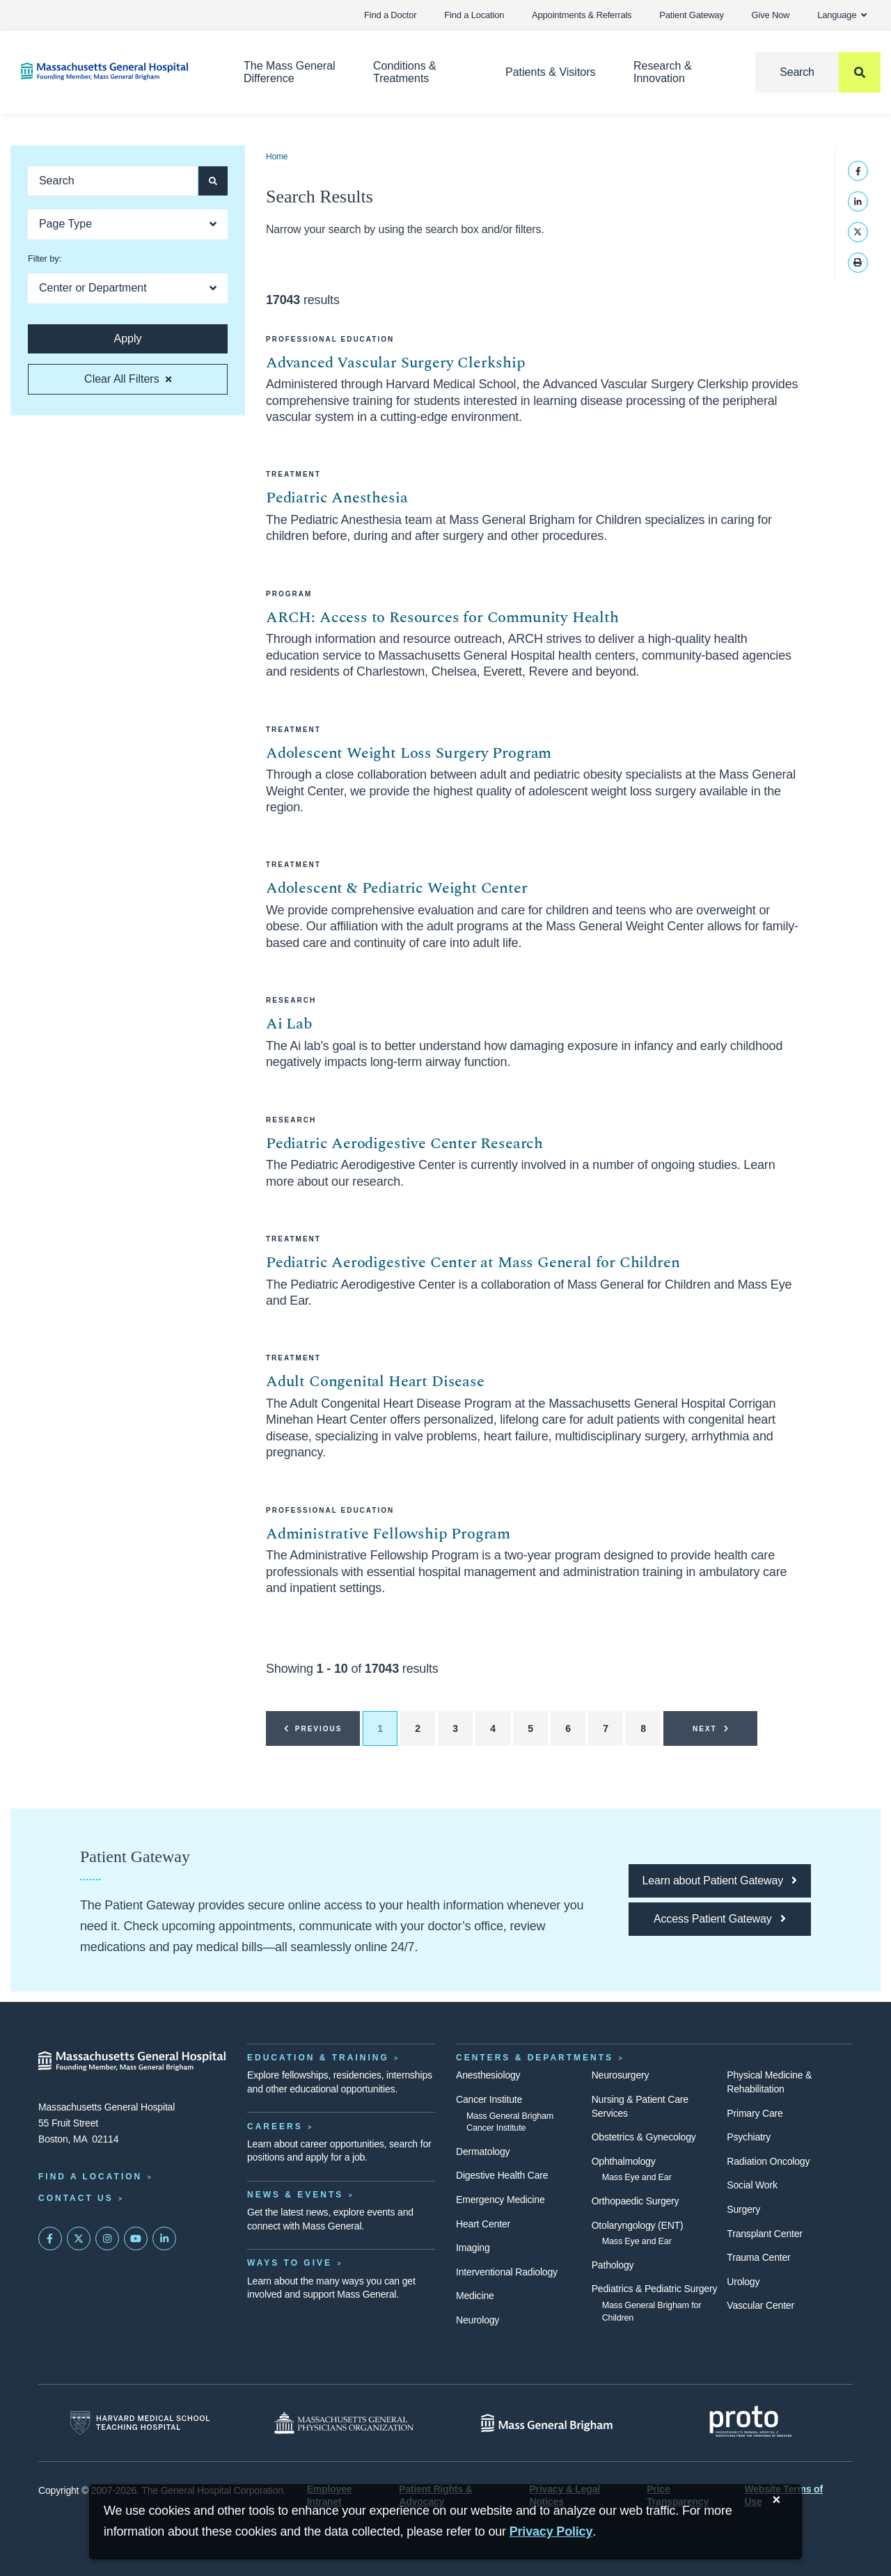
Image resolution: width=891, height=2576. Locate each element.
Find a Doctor (390, 15)
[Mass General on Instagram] (107, 2238)
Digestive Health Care (502, 2175)
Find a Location (474, 15)
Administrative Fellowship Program (388, 1533)
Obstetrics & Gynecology (644, 2136)
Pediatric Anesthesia (336, 497)
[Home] (111, 71)
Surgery (743, 2209)
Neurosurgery (620, 2075)
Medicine (475, 2295)
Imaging (473, 2247)
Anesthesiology (488, 2075)
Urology (743, 2281)
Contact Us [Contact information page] (75, 2198)
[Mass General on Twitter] (78, 2238)
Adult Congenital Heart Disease (375, 1381)
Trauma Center (758, 2257)
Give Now (771, 15)
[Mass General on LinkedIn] (164, 2238)
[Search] (818, 72)
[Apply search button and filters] (213, 181)
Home (276, 156)
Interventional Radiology (507, 2271)
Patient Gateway (691, 15)
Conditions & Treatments (404, 72)
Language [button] (842, 15)
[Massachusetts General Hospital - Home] (132, 2061)
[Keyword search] (112, 181)
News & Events (295, 2195)
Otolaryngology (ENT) (638, 2225)
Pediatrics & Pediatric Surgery (655, 2288)
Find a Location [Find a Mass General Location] (90, 2176)
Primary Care (754, 2113)
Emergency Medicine (500, 2199)
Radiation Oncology (768, 2161)
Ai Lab (289, 1023)
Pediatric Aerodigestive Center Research (404, 1143)
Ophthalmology (624, 2161)
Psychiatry (749, 2136)
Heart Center (483, 2223)
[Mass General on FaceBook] (50, 2238)
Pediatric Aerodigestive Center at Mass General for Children (472, 1262)
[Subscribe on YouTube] (136, 2238)
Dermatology (483, 2151)
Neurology (477, 2319)
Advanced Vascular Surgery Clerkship (396, 362)
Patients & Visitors (550, 72)
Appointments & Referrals (581, 15)
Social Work (752, 2185)
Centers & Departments (534, 2057)
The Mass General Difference (290, 72)
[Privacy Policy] (551, 2532)
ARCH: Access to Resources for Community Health (442, 617)
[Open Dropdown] (128, 224)
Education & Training (318, 2057)
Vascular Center (760, 2305)
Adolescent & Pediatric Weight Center (397, 888)
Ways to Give (289, 2263)
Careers (275, 2126)
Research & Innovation (662, 72)
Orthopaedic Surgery (635, 2201)
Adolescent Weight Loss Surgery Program (408, 753)
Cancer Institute (489, 2099)
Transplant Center (764, 2233)
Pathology (613, 2265)
